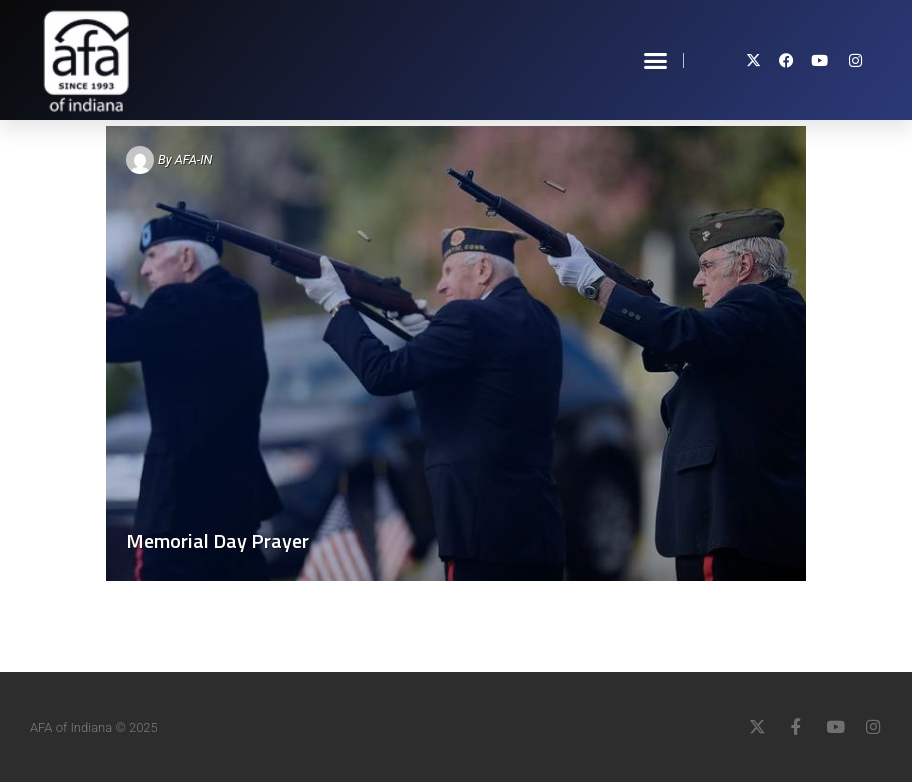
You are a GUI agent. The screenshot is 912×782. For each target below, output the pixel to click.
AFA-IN (194, 159)
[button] (656, 60)
